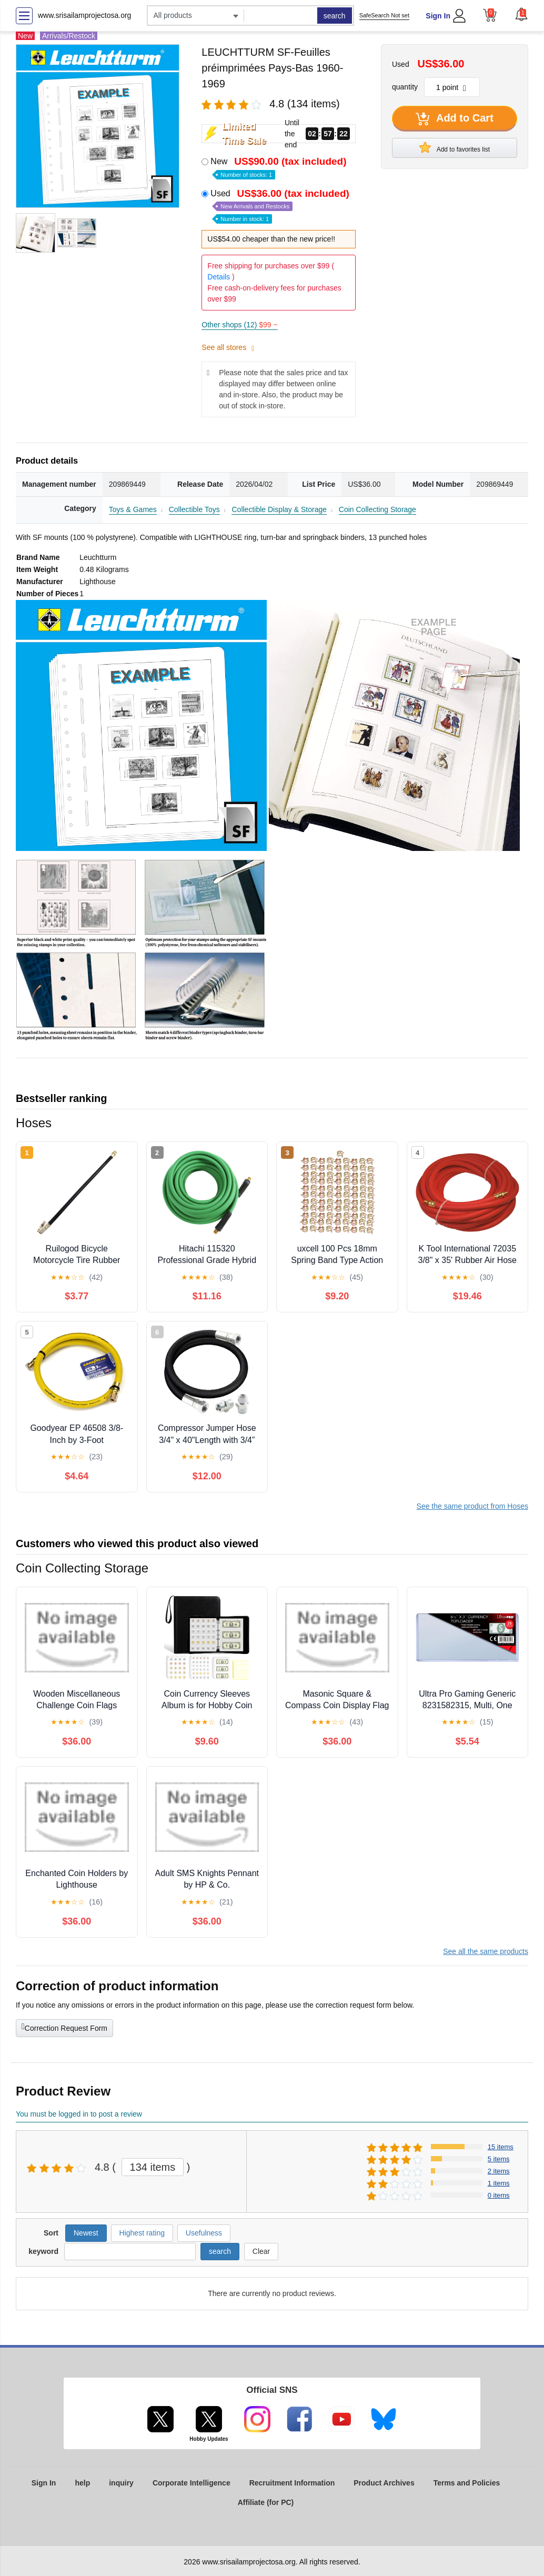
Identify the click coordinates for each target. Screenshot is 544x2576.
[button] (521, 14)
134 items (153, 2167)
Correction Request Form (64, 2027)
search (335, 16)
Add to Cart (454, 119)
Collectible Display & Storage (279, 509)
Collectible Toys (194, 509)
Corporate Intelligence (191, 2483)
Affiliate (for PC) (266, 2502)
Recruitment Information (292, 2483)
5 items (499, 2159)
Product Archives (384, 2483)
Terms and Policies (467, 2483)
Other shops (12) (239, 324)
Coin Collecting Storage (377, 509)
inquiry (121, 2483)
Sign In (438, 16)
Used (280, 205)
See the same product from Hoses (472, 1506)
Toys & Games (133, 509)
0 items (499, 2195)
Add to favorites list (454, 147)
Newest (86, 2233)
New (279, 167)
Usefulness (204, 2233)
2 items (499, 2171)
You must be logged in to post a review (79, 2114)
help (82, 2483)
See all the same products (485, 1951)
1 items (499, 2183)
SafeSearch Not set (384, 15)
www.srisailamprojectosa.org (84, 15)
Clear (261, 2251)
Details (218, 277)
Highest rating (142, 2233)
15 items (500, 2147)
